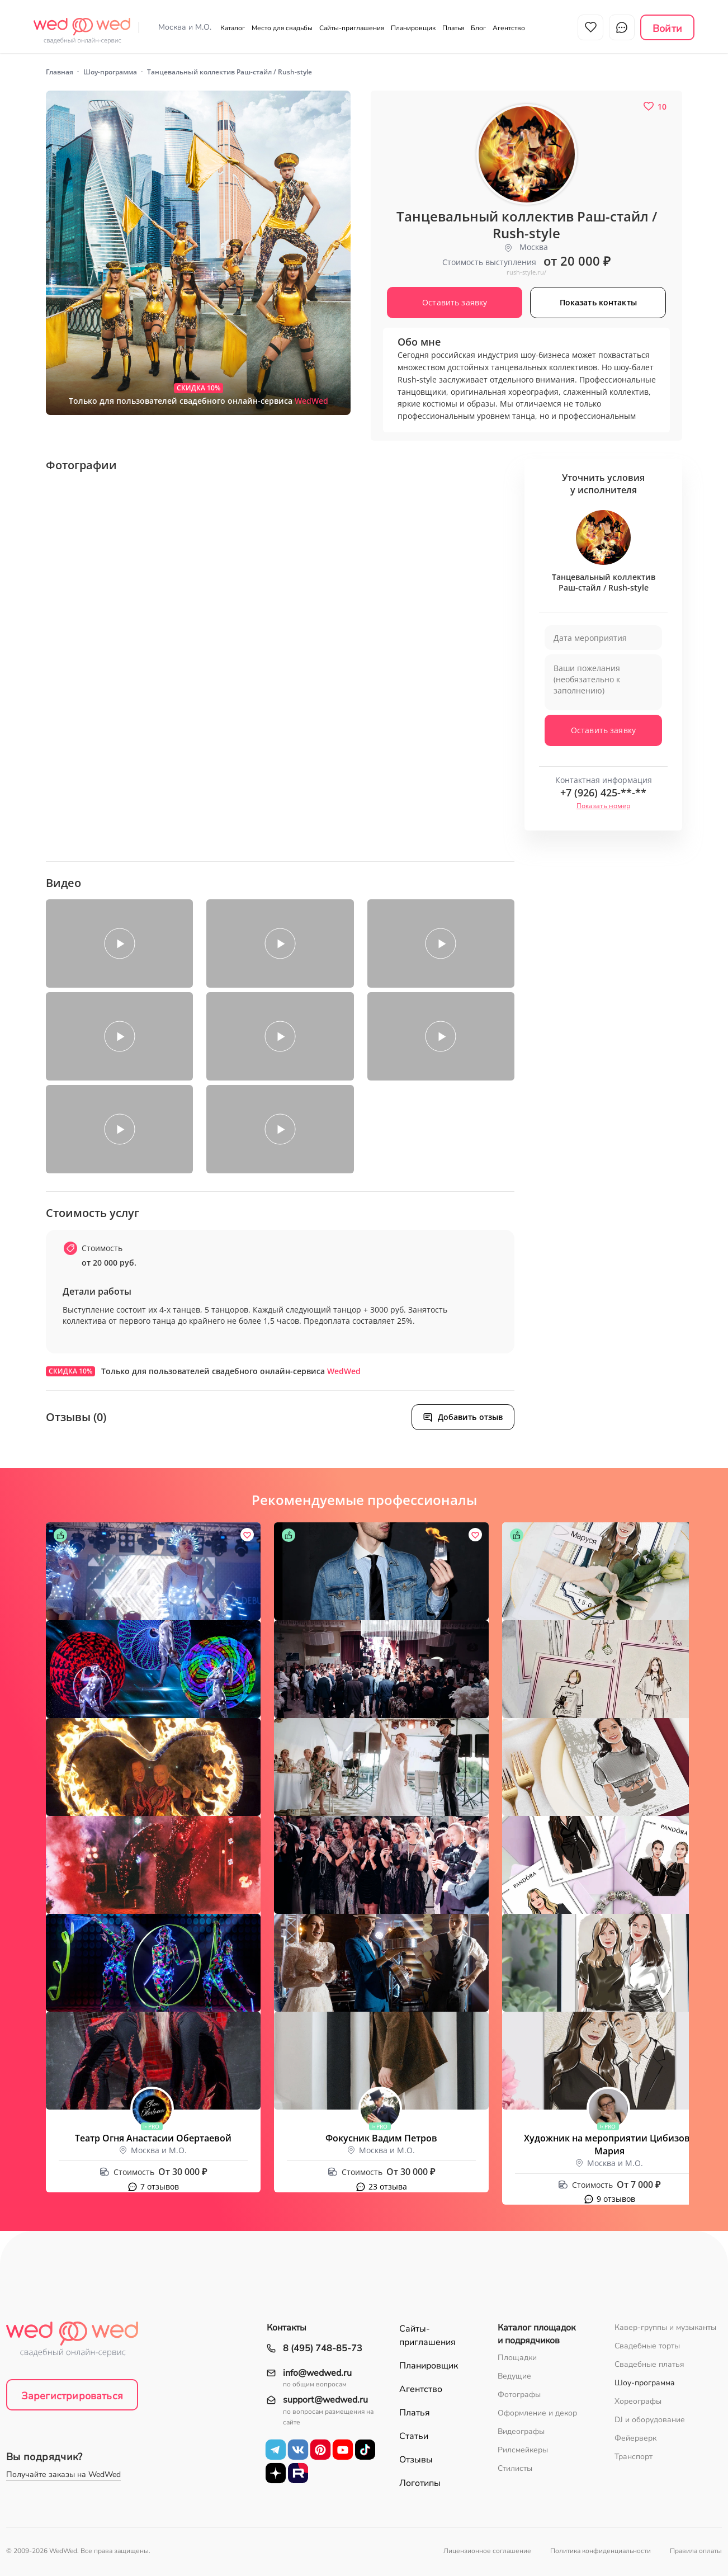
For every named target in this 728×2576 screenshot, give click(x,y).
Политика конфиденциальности (600, 2550)
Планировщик (413, 27)
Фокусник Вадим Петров (381, 2138)
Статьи (413, 2436)
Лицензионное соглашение (487, 2550)
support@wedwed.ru (325, 2400)
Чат (622, 27)
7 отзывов (159, 2186)
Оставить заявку (603, 730)
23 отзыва (387, 2186)
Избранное (590, 27)
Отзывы (416, 2460)
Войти (667, 28)
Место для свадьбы (282, 27)
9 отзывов (616, 2198)
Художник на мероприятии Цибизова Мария (609, 2144)
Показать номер (603, 805)
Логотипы (420, 2483)
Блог (478, 27)
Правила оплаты (696, 2550)
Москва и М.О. (184, 27)
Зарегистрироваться (72, 2396)
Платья (453, 27)
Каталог (232, 27)
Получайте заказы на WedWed (63, 2474)
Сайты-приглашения (351, 27)
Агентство (509, 27)
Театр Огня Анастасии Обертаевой (153, 2138)
